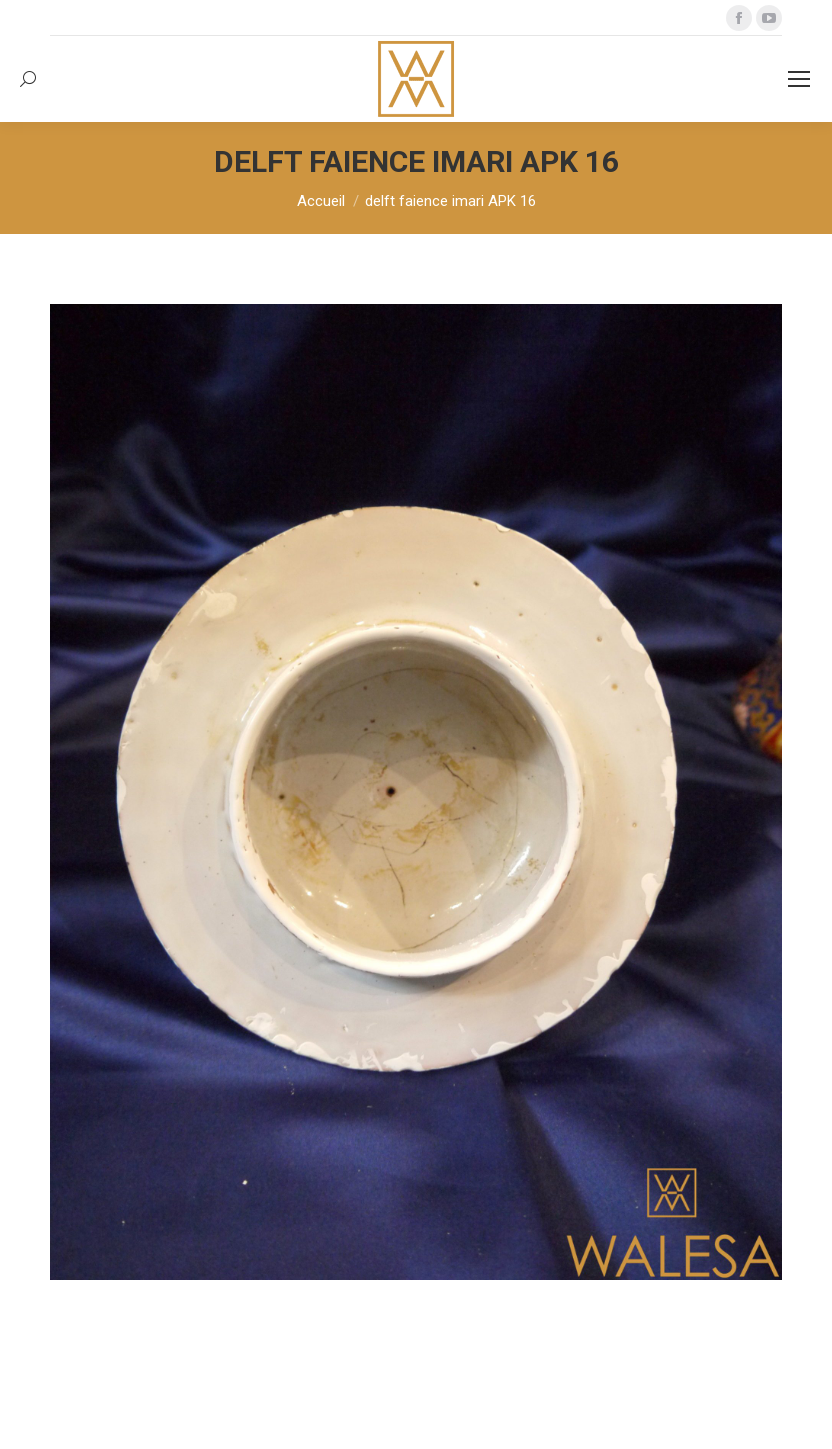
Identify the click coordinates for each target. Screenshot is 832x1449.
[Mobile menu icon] (799, 79)
